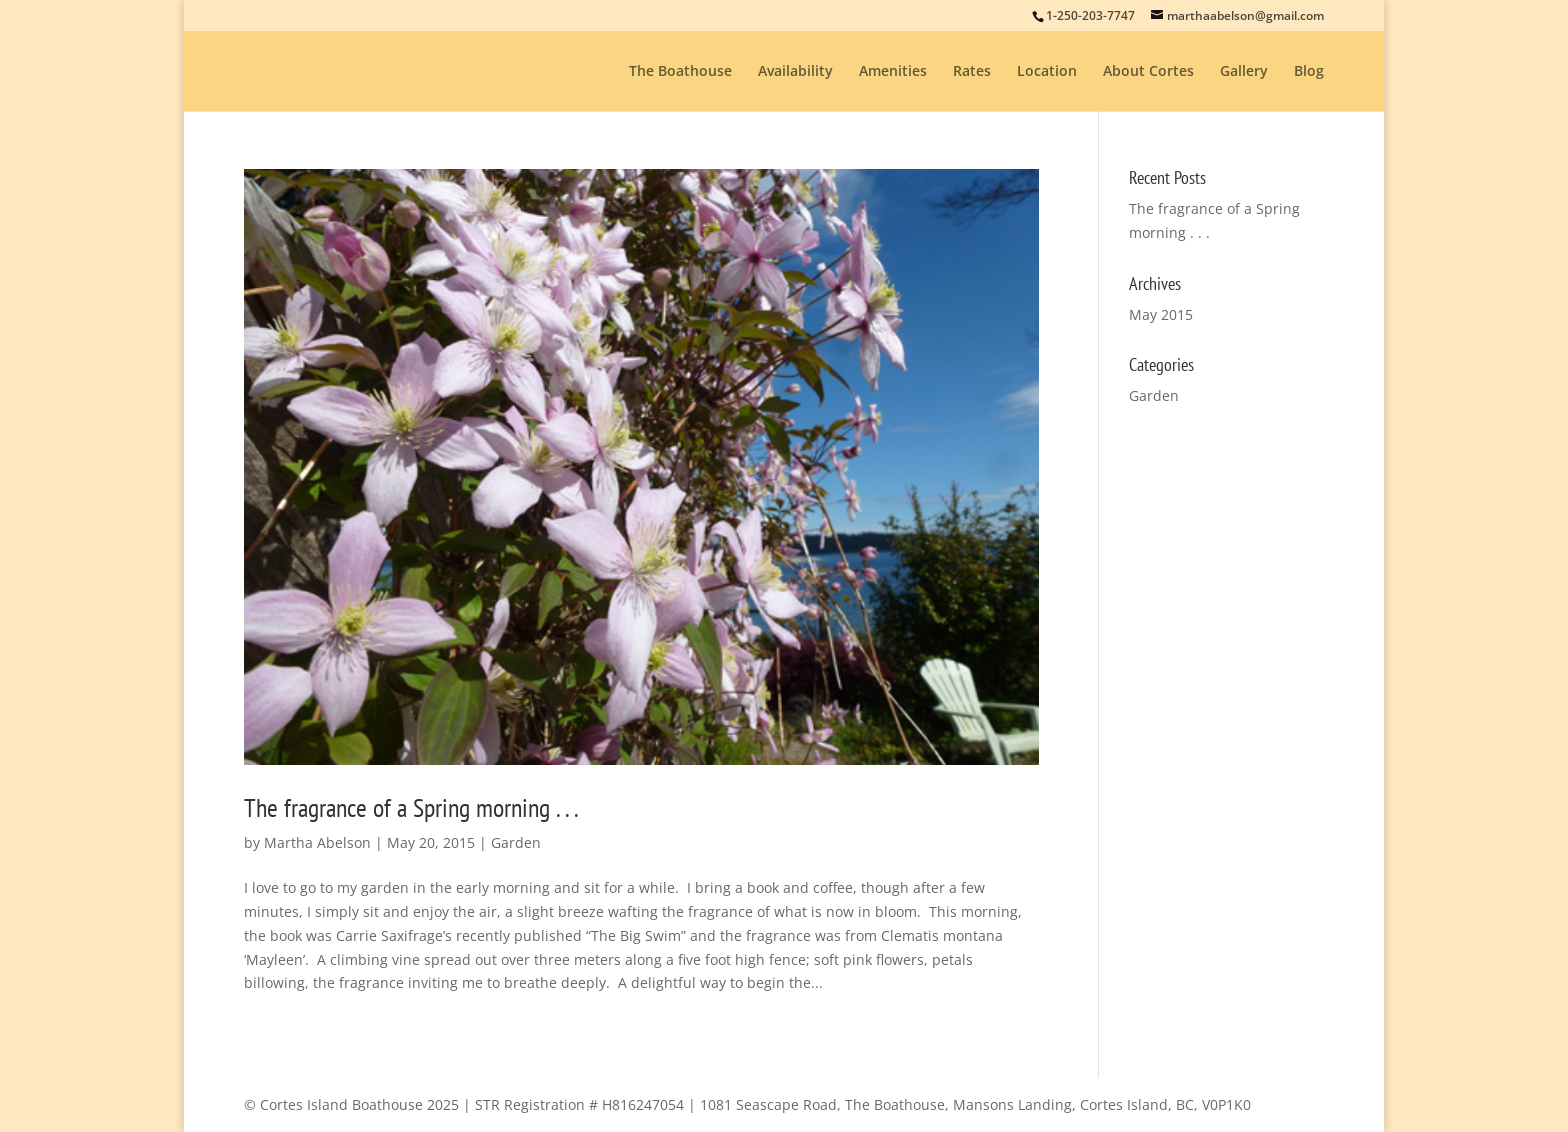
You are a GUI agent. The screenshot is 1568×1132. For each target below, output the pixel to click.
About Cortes (1148, 72)
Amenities (893, 72)
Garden (516, 842)
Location (1047, 72)
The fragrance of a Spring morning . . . (411, 807)
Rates (972, 72)
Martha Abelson (317, 842)
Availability (795, 72)
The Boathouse (680, 72)
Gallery (1244, 72)
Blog (1309, 72)
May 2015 (1161, 314)
